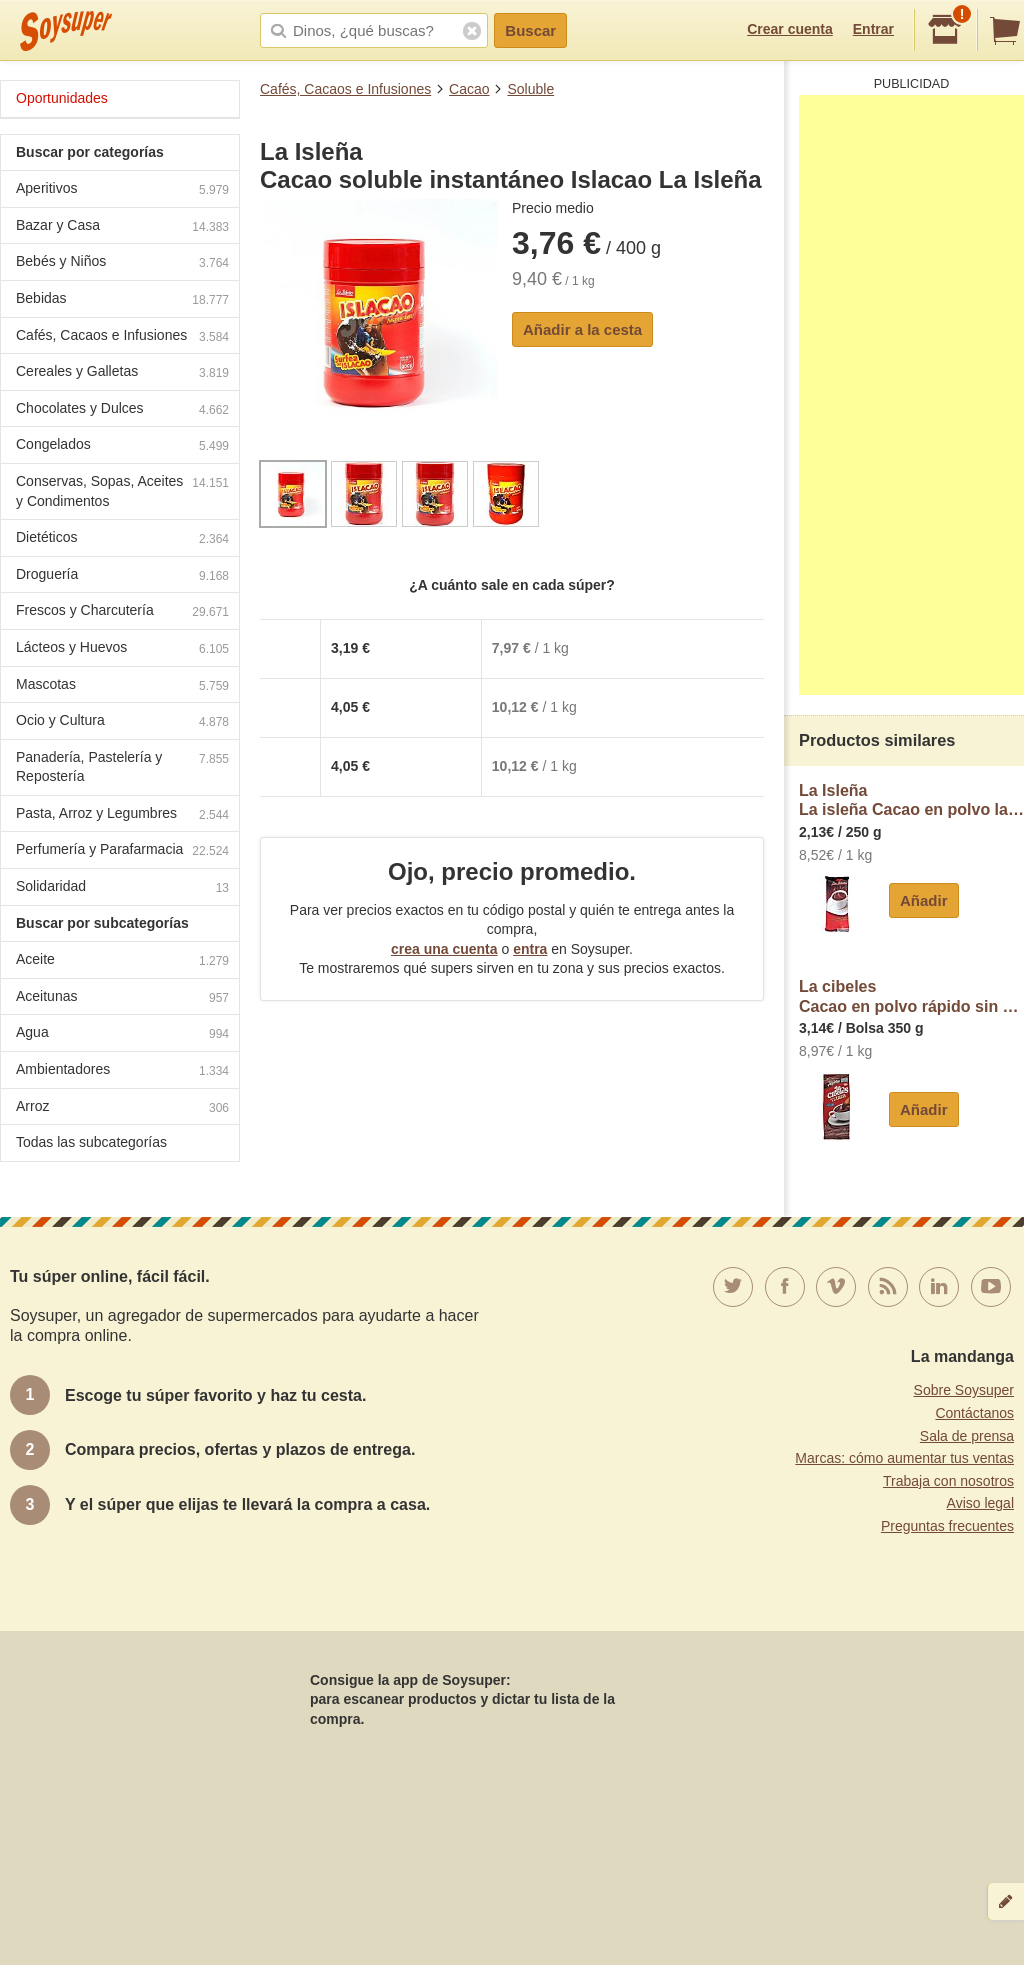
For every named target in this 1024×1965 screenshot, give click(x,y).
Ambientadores (122, 1071)
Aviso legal (980, 1503)
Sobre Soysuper (964, 1390)
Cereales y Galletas (122, 373)
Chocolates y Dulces (122, 410)
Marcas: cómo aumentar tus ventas (904, 1458)
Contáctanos (974, 1413)
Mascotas (122, 686)
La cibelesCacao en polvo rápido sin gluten (911, 996)
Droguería (122, 576)
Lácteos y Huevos (122, 649)
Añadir (924, 900)
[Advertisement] (911, 395)
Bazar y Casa (122, 227)
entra (530, 949)
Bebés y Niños (122, 263)
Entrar (873, 29)
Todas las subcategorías (91, 1142)
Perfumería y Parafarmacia (122, 851)
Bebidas (122, 300)
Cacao (469, 89)
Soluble (530, 89)
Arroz (122, 1108)
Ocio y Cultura (122, 722)
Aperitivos (122, 190)
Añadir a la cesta (582, 329)
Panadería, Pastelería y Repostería (122, 767)
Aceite (122, 961)
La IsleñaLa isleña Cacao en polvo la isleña (911, 800)
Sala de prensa (967, 1436)
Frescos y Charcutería (122, 612)
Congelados (122, 446)
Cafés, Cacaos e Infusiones (345, 89)
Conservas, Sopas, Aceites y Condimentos (122, 491)
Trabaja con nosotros (948, 1481)
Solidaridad (122, 888)
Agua (122, 1034)
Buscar (530, 30)
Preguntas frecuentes (947, 1526)
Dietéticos (122, 539)
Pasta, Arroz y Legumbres (122, 815)
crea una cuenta (444, 949)
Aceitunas (122, 998)
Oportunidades (62, 98)
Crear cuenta (790, 29)
